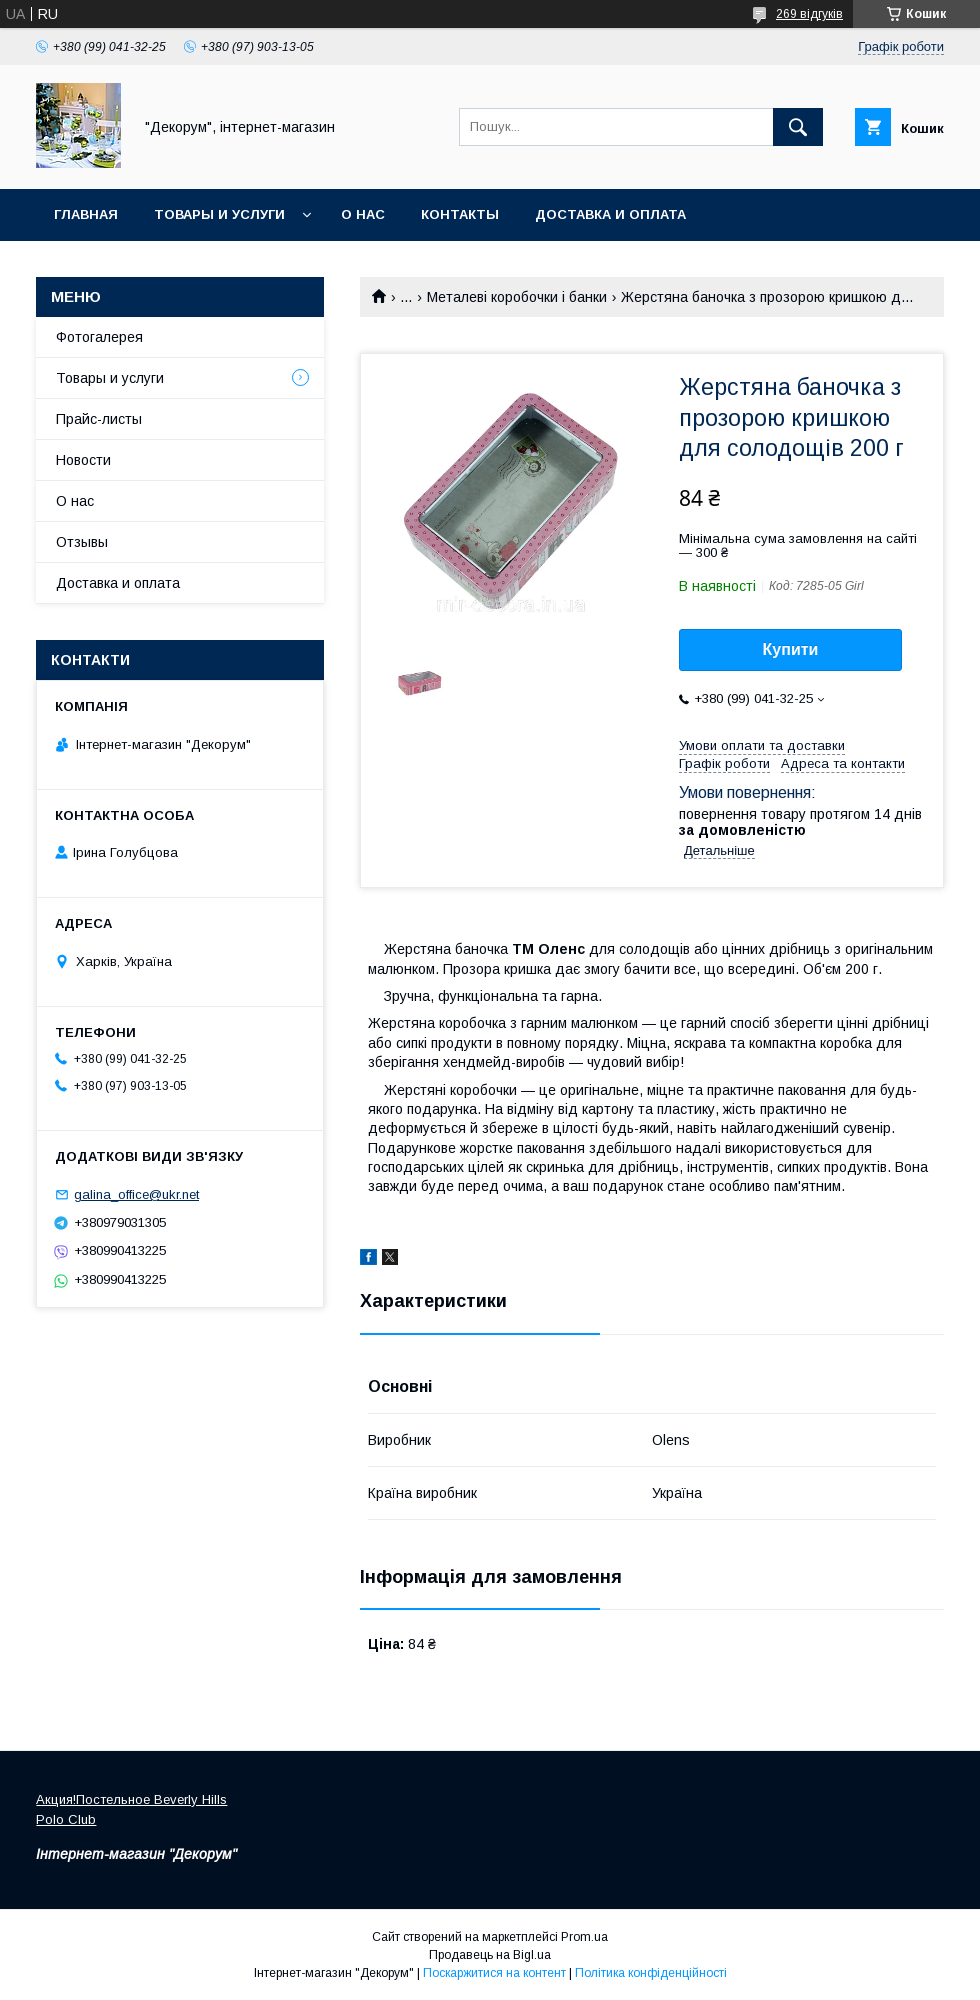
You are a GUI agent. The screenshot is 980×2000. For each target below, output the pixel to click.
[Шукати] (798, 127)
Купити (791, 649)
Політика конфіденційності (651, 1973)
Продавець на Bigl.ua (490, 1955)
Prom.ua (584, 1937)
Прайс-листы (99, 419)
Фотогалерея (99, 337)
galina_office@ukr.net (136, 1194)
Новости (83, 460)
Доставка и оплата (610, 214)
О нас (363, 214)
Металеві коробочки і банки (517, 297)
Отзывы (82, 542)
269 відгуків (809, 14)
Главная (86, 214)
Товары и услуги (219, 214)
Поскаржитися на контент (494, 1973)
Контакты (460, 214)
